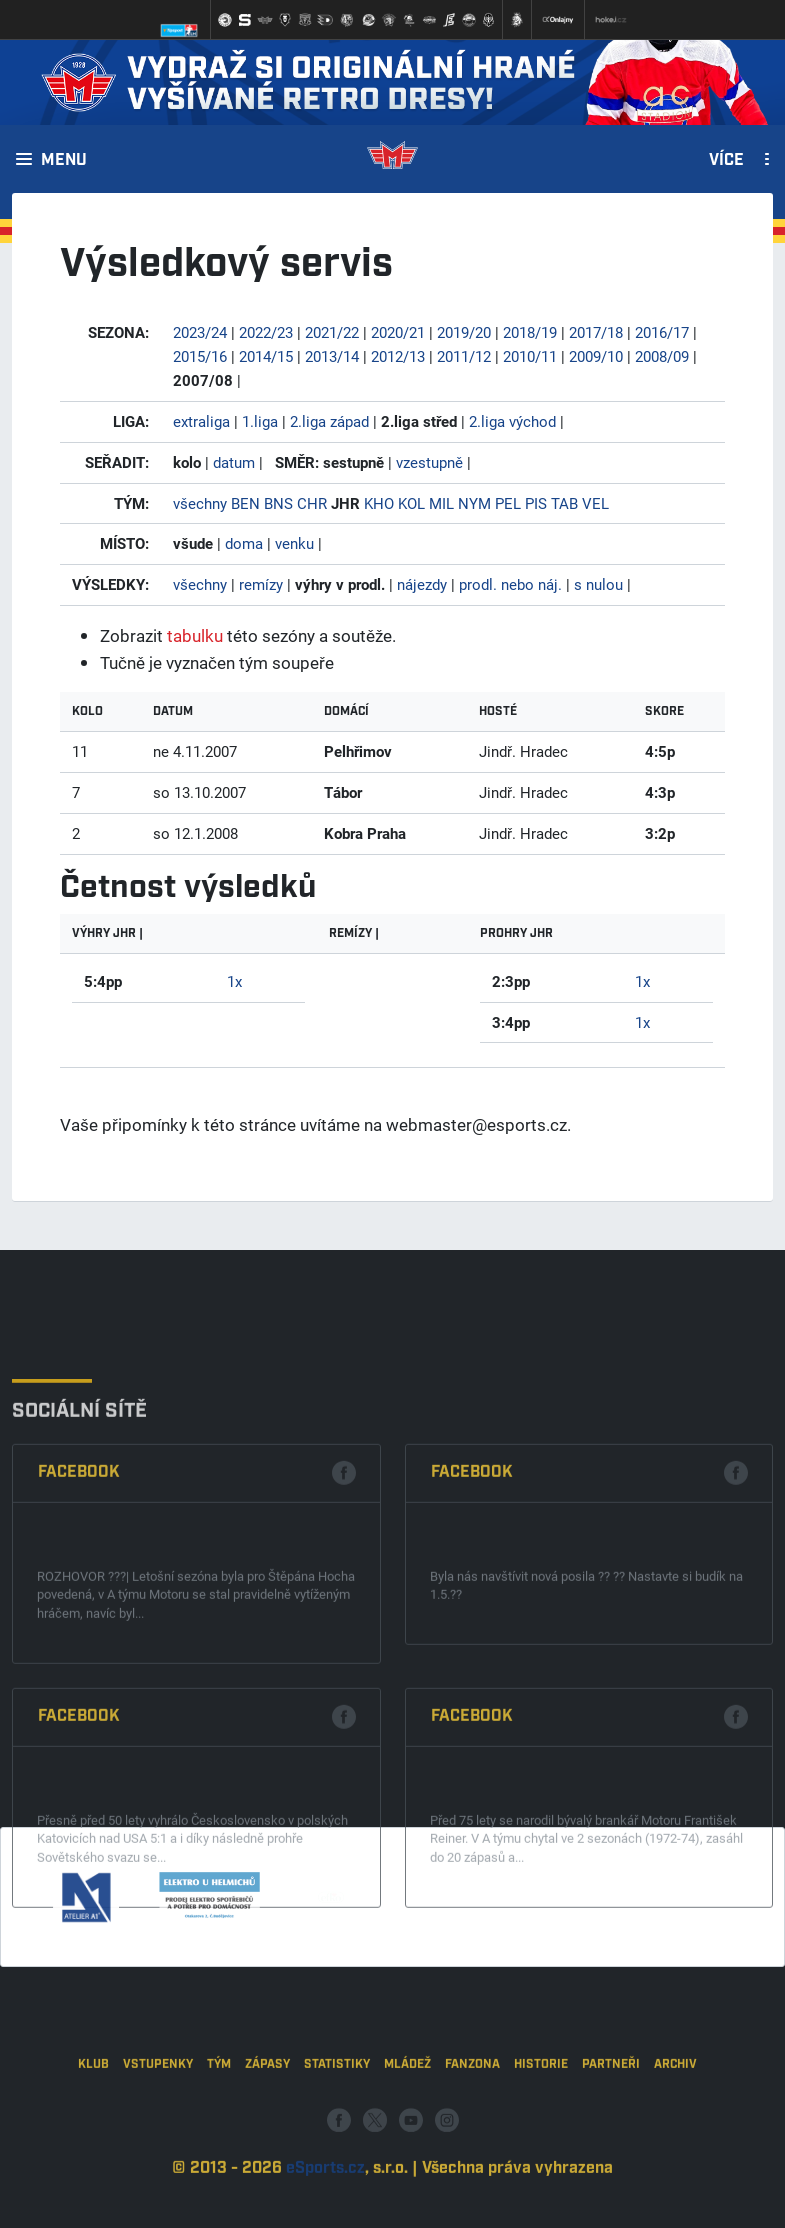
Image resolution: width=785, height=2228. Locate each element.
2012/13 (398, 356)
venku (294, 543)
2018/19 (530, 332)
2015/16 (200, 356)
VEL (595, 503)
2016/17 (662, 332)
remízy (261, 584)
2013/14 (332, 356)
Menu (64, 161)
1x (234, 981)
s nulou (598, 584)
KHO (379, 503)
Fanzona (472, 2138)
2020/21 (398, 332)
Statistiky (337, 2138)
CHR (312, 503)
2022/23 (266, 332)
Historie (541, 2138)
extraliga (201, 421)
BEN (245, 503)
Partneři (611, 2138)
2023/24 (200, 332)
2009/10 (596, 356)
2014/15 (266, 356)
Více (726, 161)
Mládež (407, 2138)
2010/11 (530, 356)
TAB (564, 503)
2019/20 (464, 332)
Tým (219, 2138)
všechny (200, 503)
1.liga (260, 421)
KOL (411, 503)
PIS (536, 503)
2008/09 (662, 356)
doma (244, 543)
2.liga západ (329, 421)
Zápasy (267, 2138)
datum (234, 462)
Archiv (675, 2138)
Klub (93, 2138)
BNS (278, 503)
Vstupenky (158, 2138)
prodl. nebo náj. (510, 584)
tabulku (195, 635)
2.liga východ (512, 421)
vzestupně (429, 462)
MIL (441, 503)
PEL (508, 503)
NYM (474, 503)
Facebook (79, 1650)
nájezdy (422, 584)
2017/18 (596, 332)
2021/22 (332, 332)
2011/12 (464, 356)
